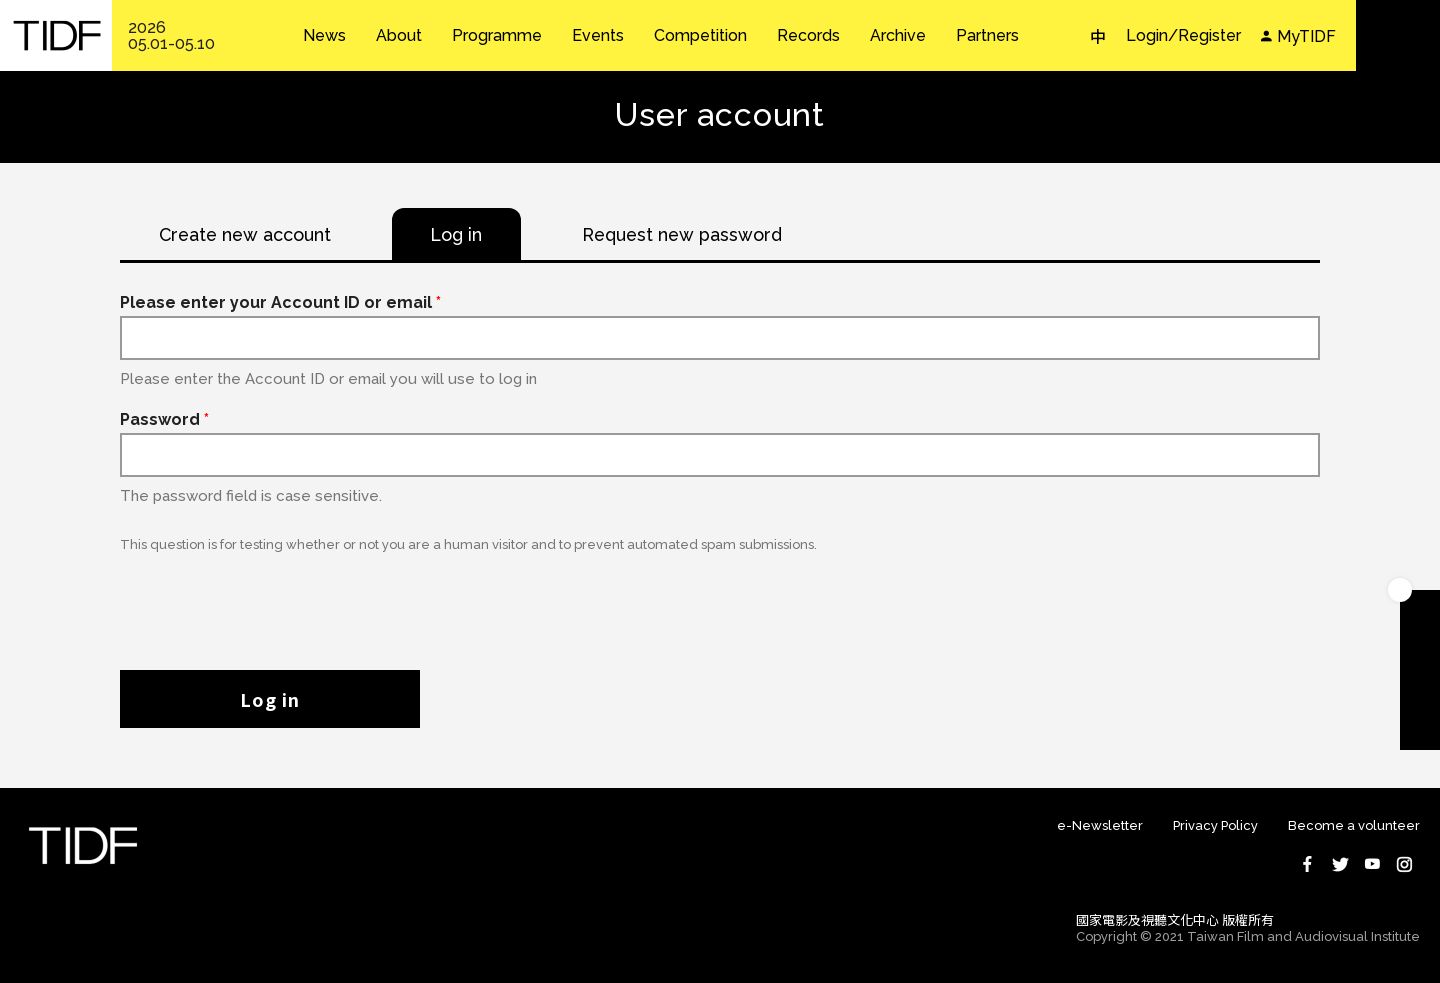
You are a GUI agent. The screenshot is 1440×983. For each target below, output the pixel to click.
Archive (898, 36)
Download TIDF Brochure (1420, 650)
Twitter (1340, 865)
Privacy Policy (1215, 826)
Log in (270, 700)
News (324, 36)
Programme (497, 36)
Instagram (1404, 865)
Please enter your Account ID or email (280, 303)
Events (598, 36)
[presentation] (272, 602)
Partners (987, 36)
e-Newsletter (1100, 826)
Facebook (1308, 865)
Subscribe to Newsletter (1420, 730)
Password (164, 420)
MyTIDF (1306, 36)
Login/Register (1183, 35)
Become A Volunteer (1420, 690)
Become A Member (1420, 610)
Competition (700, 36)
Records (808, 36)
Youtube (1372, 865)
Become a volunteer (1354, 826)
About (399, 36)
